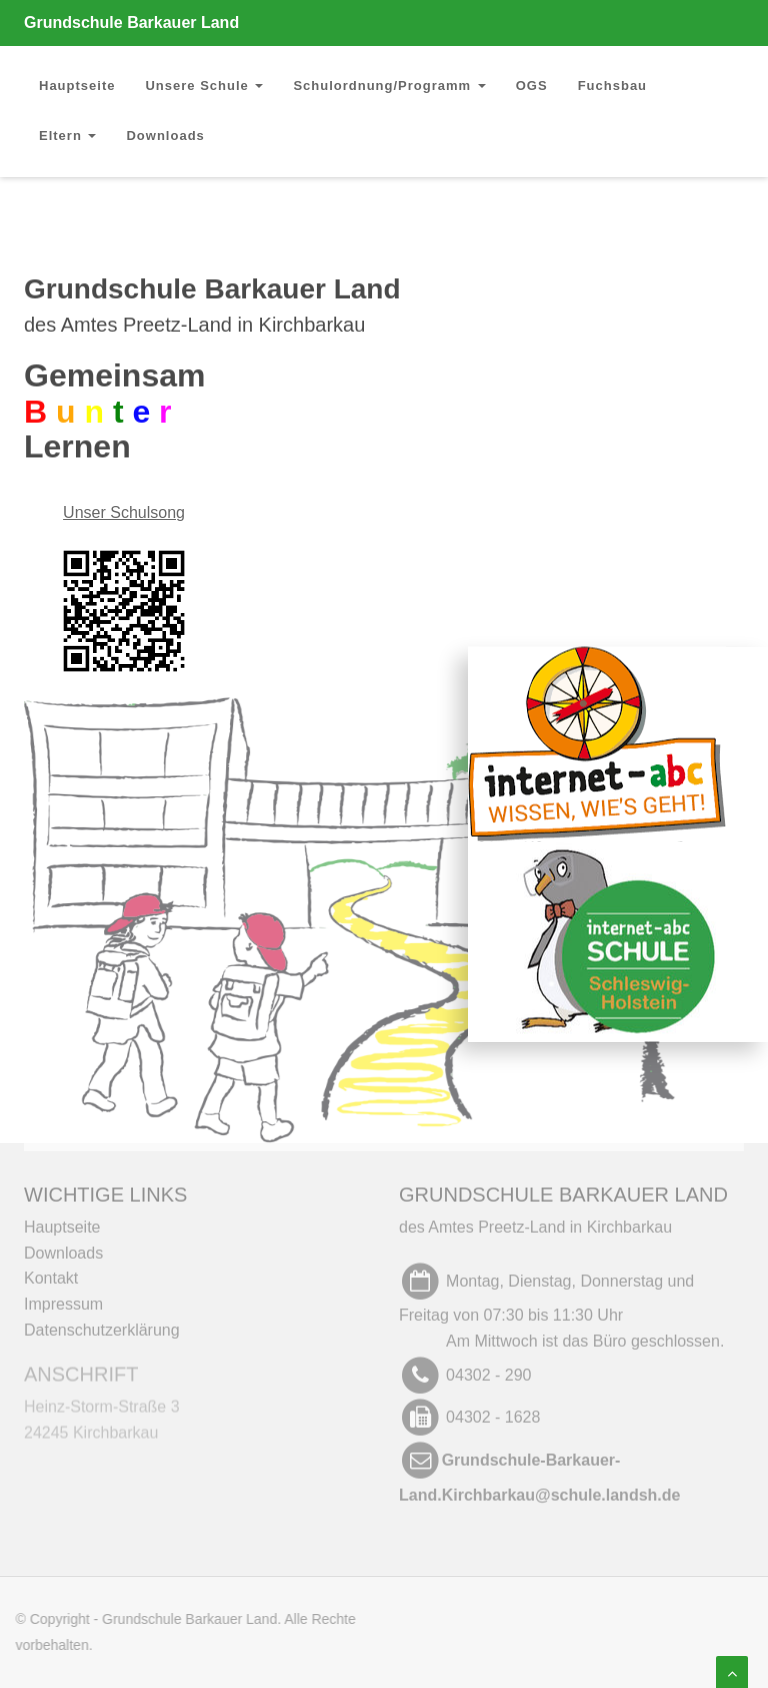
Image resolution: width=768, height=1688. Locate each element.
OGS (532, 85)
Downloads (165, 135)
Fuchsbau (612, 85)
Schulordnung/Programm (389, 85)
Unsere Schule (204, 85)
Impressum (63, 1297)
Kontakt (51, 1272)
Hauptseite (77, 85)
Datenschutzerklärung (102, 1323)
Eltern (67, 135)
